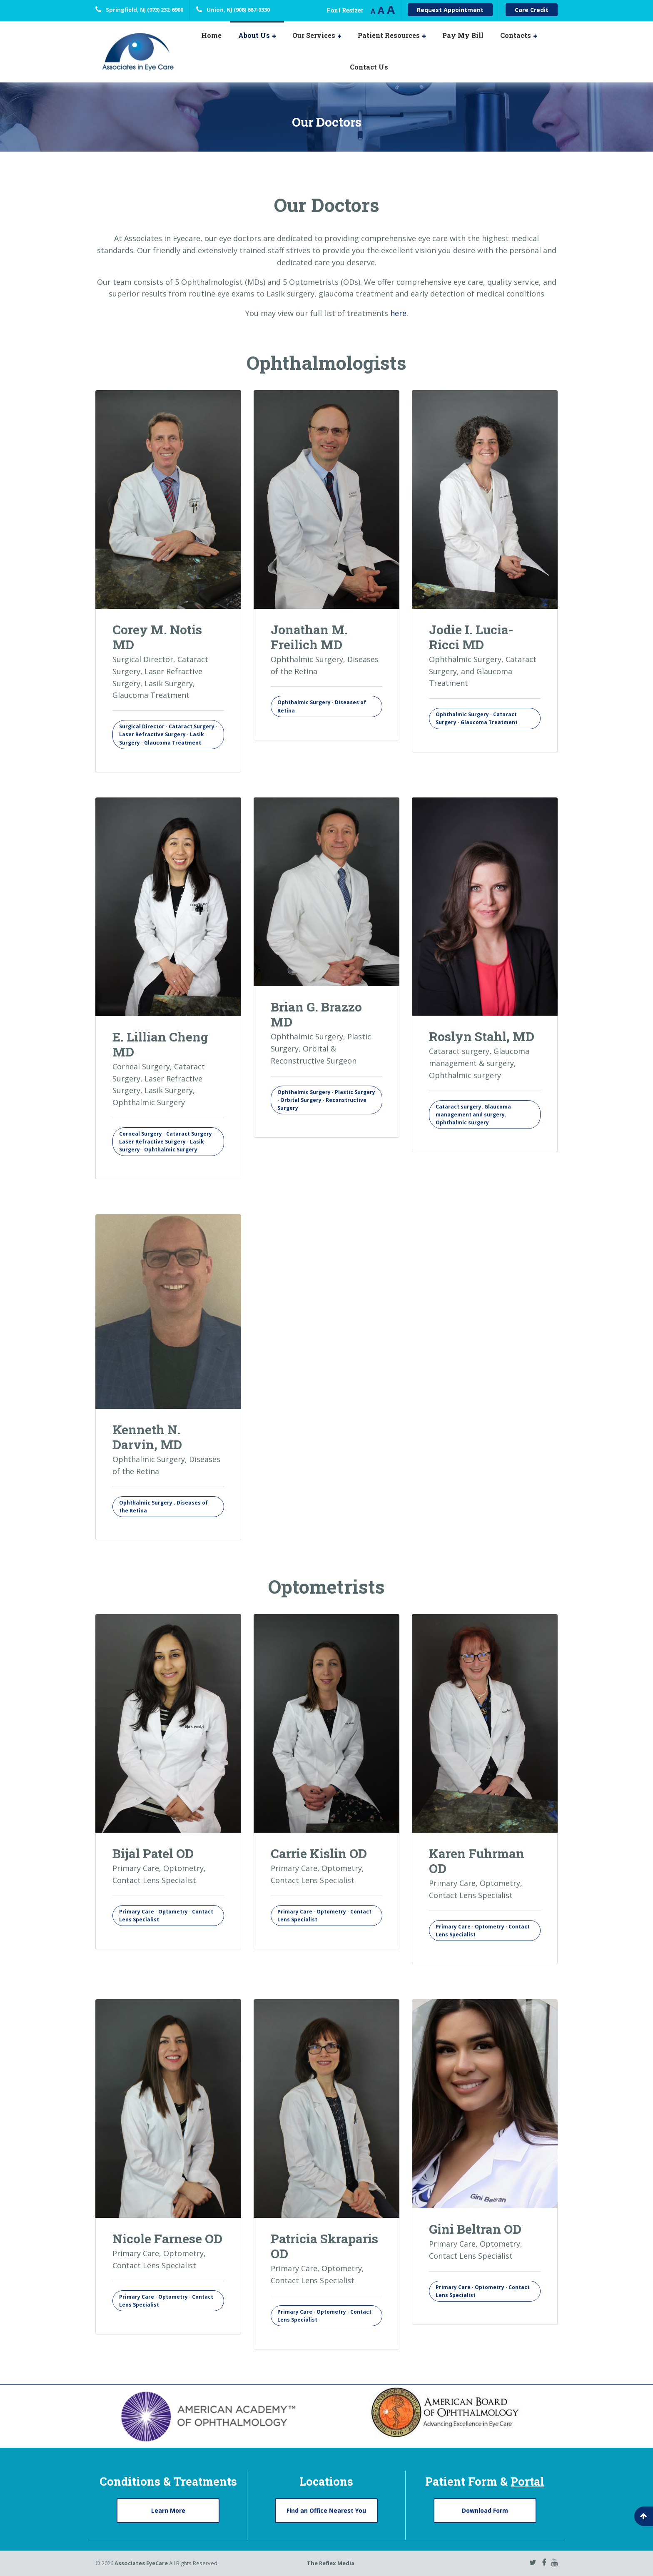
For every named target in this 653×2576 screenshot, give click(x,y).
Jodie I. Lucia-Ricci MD (471, 637)
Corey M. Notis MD (157, 637)
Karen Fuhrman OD (476, 1860)
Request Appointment (450, 10)
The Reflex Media (330, 2563)
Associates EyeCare (141, 2563)
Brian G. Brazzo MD (316, 1014)
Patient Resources (389, 35)
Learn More (168, 2510)
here (398, 313)
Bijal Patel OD (153, 1853)
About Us (254, 35)
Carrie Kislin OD (319, 1853)
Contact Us (369, 66)
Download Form (485, 2510)
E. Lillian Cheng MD (160, 1044)
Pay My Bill (463, 35)
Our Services (313, 35)
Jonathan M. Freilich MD (309, 637)
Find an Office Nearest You (326, 2510)
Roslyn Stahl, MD (481, 1036)
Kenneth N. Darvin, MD (147, 1436)
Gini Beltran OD (475, 2229)
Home (211, 35)
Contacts (515, 35)
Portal (527, 2481)
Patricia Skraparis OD (324, 2246)
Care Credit (531, 10)
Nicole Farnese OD (167, 2238)
